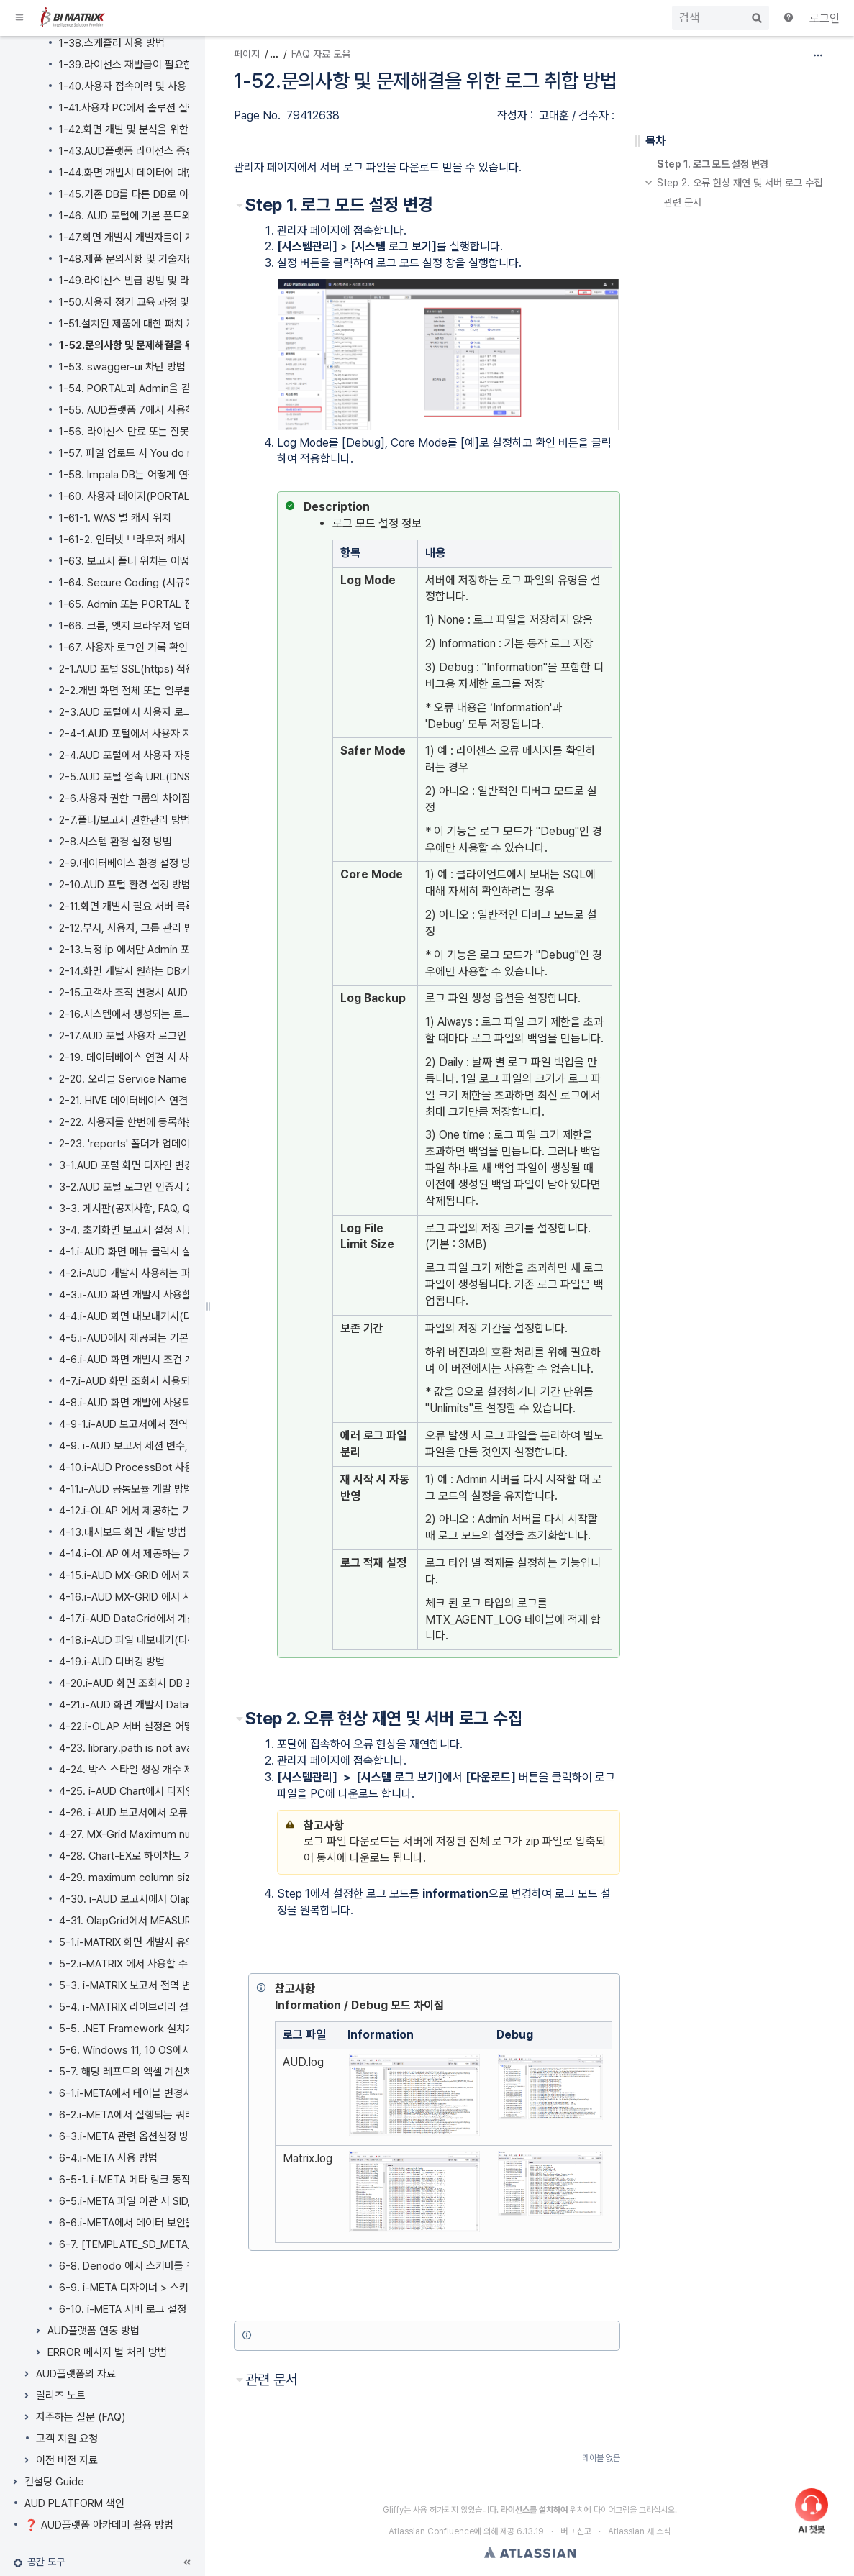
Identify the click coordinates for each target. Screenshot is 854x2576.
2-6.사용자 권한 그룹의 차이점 (125, 798)
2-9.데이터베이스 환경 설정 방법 (129, 863)
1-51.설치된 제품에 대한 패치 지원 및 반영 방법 (159, 323)
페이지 (247, 54)
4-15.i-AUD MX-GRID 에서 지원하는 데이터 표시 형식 (176, 1575)
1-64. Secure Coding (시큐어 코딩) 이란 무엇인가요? (177, 582)
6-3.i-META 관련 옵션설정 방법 (128, 2136)
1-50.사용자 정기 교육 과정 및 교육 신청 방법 (156, 302)
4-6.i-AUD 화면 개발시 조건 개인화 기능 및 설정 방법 (174, 1359)
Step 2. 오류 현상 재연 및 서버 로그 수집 (739, 182)
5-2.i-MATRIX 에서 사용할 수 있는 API (143, 1963)
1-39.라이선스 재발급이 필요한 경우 (136, 64)
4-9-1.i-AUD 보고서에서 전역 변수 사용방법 (154, 1424)
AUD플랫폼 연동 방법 (93, 2330)
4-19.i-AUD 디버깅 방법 (112, 1661)
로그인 (824, 18)
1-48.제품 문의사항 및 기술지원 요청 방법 (149, 258)
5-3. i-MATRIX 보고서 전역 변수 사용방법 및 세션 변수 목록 (188, 1985)
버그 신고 (575, 2531)
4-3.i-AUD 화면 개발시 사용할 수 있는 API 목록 (162, 1294)
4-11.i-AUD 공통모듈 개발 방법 (126, 1489)
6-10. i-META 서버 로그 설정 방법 (133, 2309)
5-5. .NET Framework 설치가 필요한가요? (154, 2028)
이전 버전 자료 (67, 2460)
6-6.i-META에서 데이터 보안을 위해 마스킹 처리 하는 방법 (185, 2222)
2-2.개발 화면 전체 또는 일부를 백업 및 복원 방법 (164, 690)
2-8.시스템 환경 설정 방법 (115, 841)
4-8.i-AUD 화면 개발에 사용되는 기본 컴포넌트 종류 (171, 1402)
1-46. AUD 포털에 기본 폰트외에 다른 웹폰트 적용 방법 (177, 215)
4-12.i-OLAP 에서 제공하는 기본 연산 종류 (152, 1510)
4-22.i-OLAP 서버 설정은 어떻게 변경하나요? (158, 1726)
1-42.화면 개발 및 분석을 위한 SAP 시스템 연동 (161, 129)
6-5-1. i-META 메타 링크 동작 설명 (135, 2179)
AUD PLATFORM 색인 (74, 2503)
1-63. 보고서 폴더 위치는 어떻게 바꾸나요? (152, 561)
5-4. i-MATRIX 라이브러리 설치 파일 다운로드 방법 (170, 2007)
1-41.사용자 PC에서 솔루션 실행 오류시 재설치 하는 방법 (180, 107)
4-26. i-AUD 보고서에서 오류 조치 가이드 (149, 1812)
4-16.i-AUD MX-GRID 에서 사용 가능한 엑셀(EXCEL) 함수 (186, 1596)
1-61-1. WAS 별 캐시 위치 (115, 517)
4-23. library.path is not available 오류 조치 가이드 (175, 1748)
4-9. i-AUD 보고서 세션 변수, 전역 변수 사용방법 (165, 1445)
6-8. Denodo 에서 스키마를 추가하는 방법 (152, 2265)
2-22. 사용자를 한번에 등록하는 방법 (138, 1122)
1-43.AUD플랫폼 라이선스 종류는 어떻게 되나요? (165, 151)
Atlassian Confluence (431, 2531)
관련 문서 (682, 203)
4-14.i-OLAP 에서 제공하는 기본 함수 (141, 1553)
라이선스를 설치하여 (534, 2510)
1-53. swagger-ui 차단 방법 (122, 366)
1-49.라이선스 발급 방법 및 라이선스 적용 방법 (159, 280)
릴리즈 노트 (61, 2395)
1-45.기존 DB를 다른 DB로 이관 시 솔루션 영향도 (165, 194)
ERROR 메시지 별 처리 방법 (107, 2352)
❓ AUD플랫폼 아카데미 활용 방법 (98, 2524)
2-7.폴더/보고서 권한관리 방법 (124, 820)
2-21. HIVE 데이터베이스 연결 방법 (134, 1100)
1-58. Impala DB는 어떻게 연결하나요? (145, 474)
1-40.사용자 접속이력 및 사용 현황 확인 (144, 86)
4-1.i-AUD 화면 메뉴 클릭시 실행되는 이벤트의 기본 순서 (181, 1251)
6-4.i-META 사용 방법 (108, 2158)
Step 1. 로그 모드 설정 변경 (712, 164)
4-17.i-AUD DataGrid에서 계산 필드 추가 (149, 1618)
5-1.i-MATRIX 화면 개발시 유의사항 (136, 1942)
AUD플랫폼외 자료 (76, 2373)
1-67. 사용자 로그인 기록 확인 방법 (134, 647)
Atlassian (530, 2552)
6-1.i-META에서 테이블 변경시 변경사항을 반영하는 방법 (181, 2093)
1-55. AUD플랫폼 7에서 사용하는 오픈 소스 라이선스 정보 (184, 410)
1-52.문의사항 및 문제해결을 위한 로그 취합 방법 (162, 345)
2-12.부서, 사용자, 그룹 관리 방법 (131, 927)
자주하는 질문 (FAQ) (80, 2417)
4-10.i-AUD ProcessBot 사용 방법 (137, 1467)
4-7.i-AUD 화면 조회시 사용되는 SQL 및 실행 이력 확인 (179, 1381)
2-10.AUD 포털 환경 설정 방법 (125, 884)
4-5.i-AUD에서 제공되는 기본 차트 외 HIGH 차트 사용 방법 (186, 1338)
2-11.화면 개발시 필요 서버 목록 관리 (138, 906)
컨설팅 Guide (54, 2481)
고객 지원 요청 (67, 2438)
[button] (20, 18)
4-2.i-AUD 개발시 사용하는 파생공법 (139, 1273)
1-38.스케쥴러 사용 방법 (112, 43)
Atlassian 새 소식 (639, 2531)
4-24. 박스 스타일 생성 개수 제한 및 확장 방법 (158, 1769)
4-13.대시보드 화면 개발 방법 (122, 1532)
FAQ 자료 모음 (320, 54)
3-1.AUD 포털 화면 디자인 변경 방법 (137, 1165)
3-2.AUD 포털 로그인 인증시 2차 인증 (141, 1186)
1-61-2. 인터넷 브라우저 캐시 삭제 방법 (144, 539)
